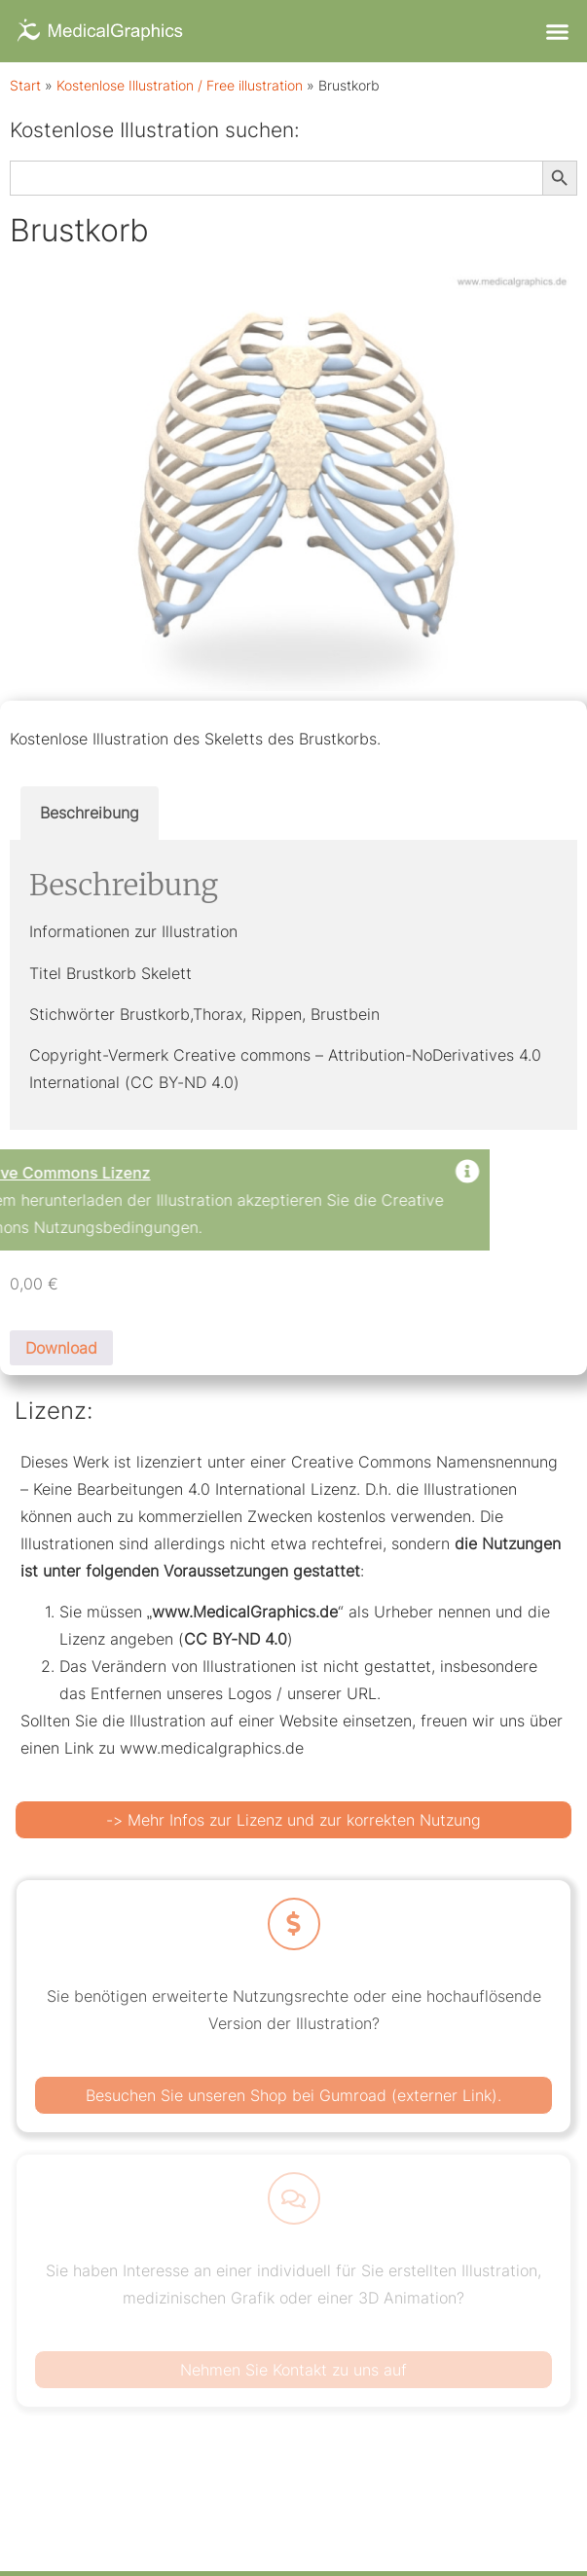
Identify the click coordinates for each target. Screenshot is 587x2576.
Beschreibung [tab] (89, 812)
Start (25, 85)
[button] (556, 31)
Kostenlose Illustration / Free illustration (179, 85)
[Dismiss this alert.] (155, 1173)
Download (61, 1348)
